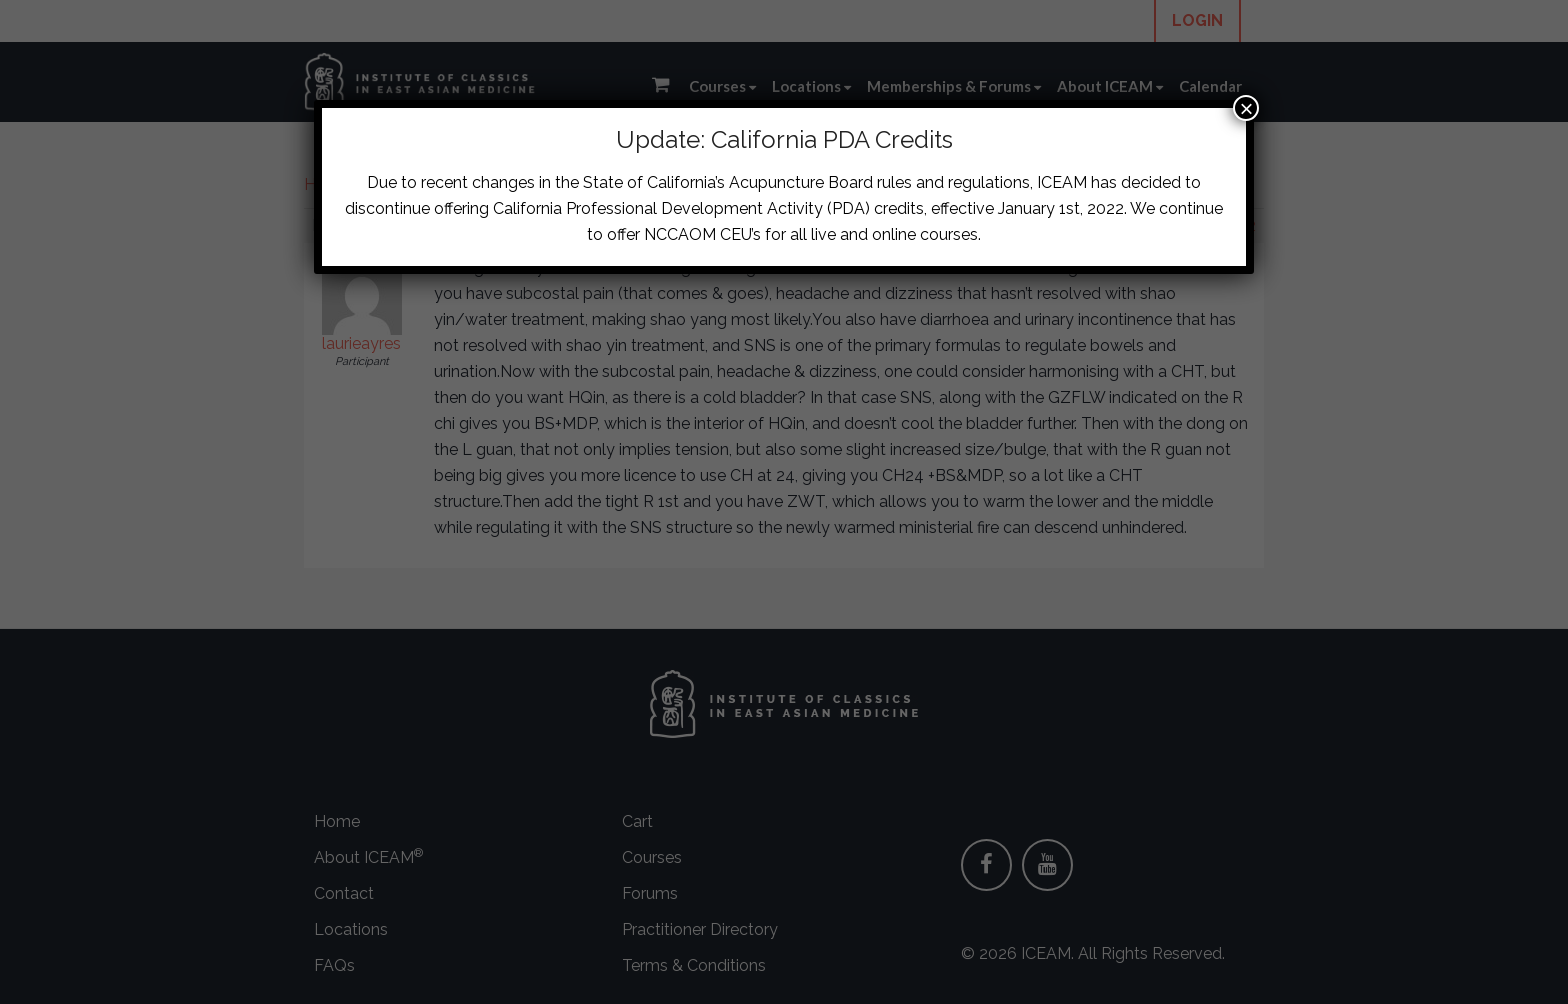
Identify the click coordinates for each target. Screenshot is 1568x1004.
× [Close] (1246, 108)
